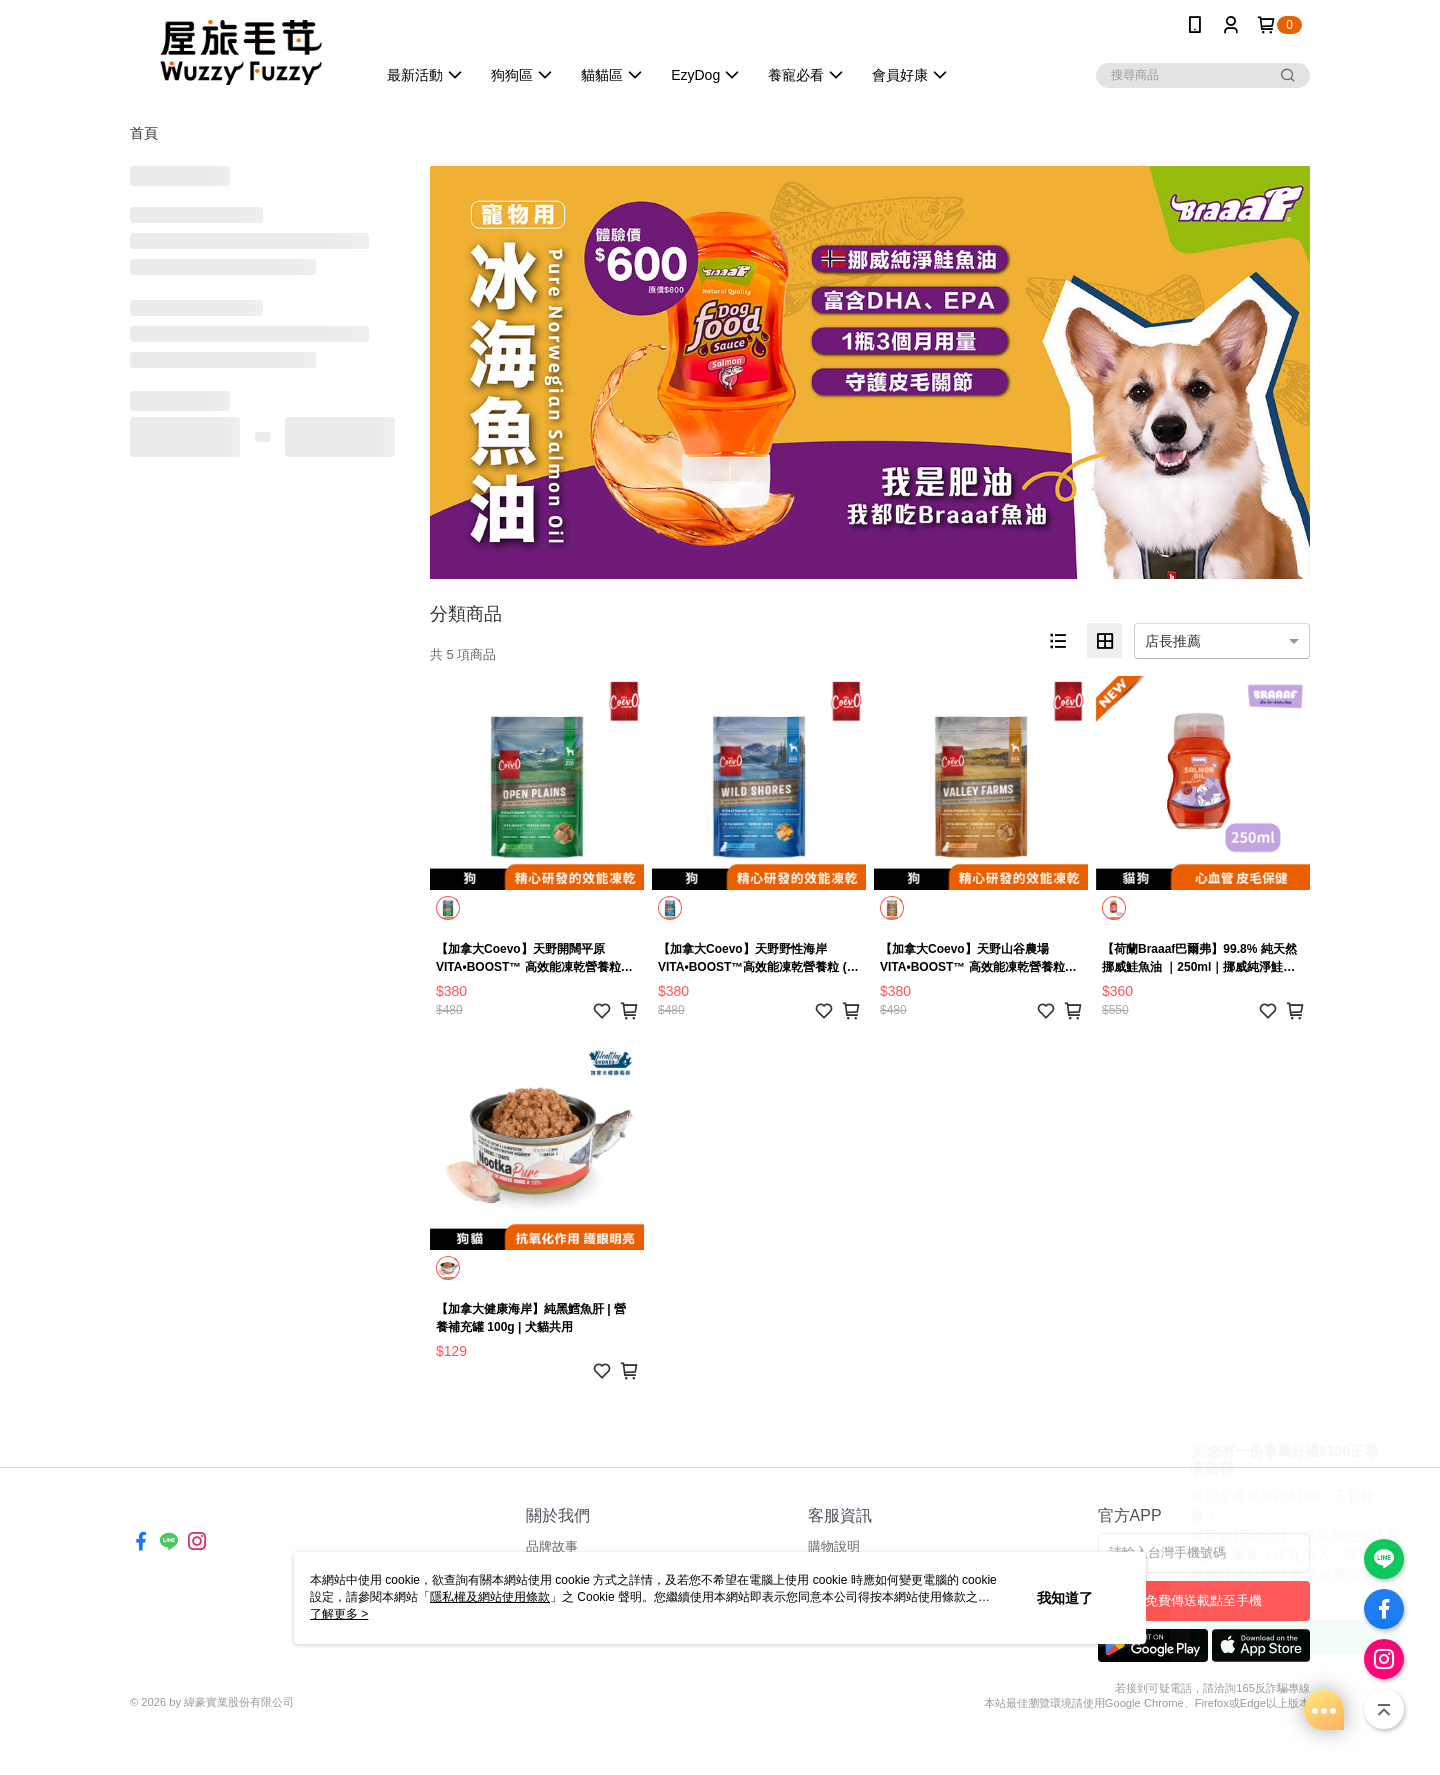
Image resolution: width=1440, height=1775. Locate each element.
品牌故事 (552, 1546)
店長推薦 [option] (1173, 641)
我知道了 (1065, 1598)
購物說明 (834, 1546)
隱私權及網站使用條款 (490, 1597)
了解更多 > (339, 1614)
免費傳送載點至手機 (1203, 1600)
